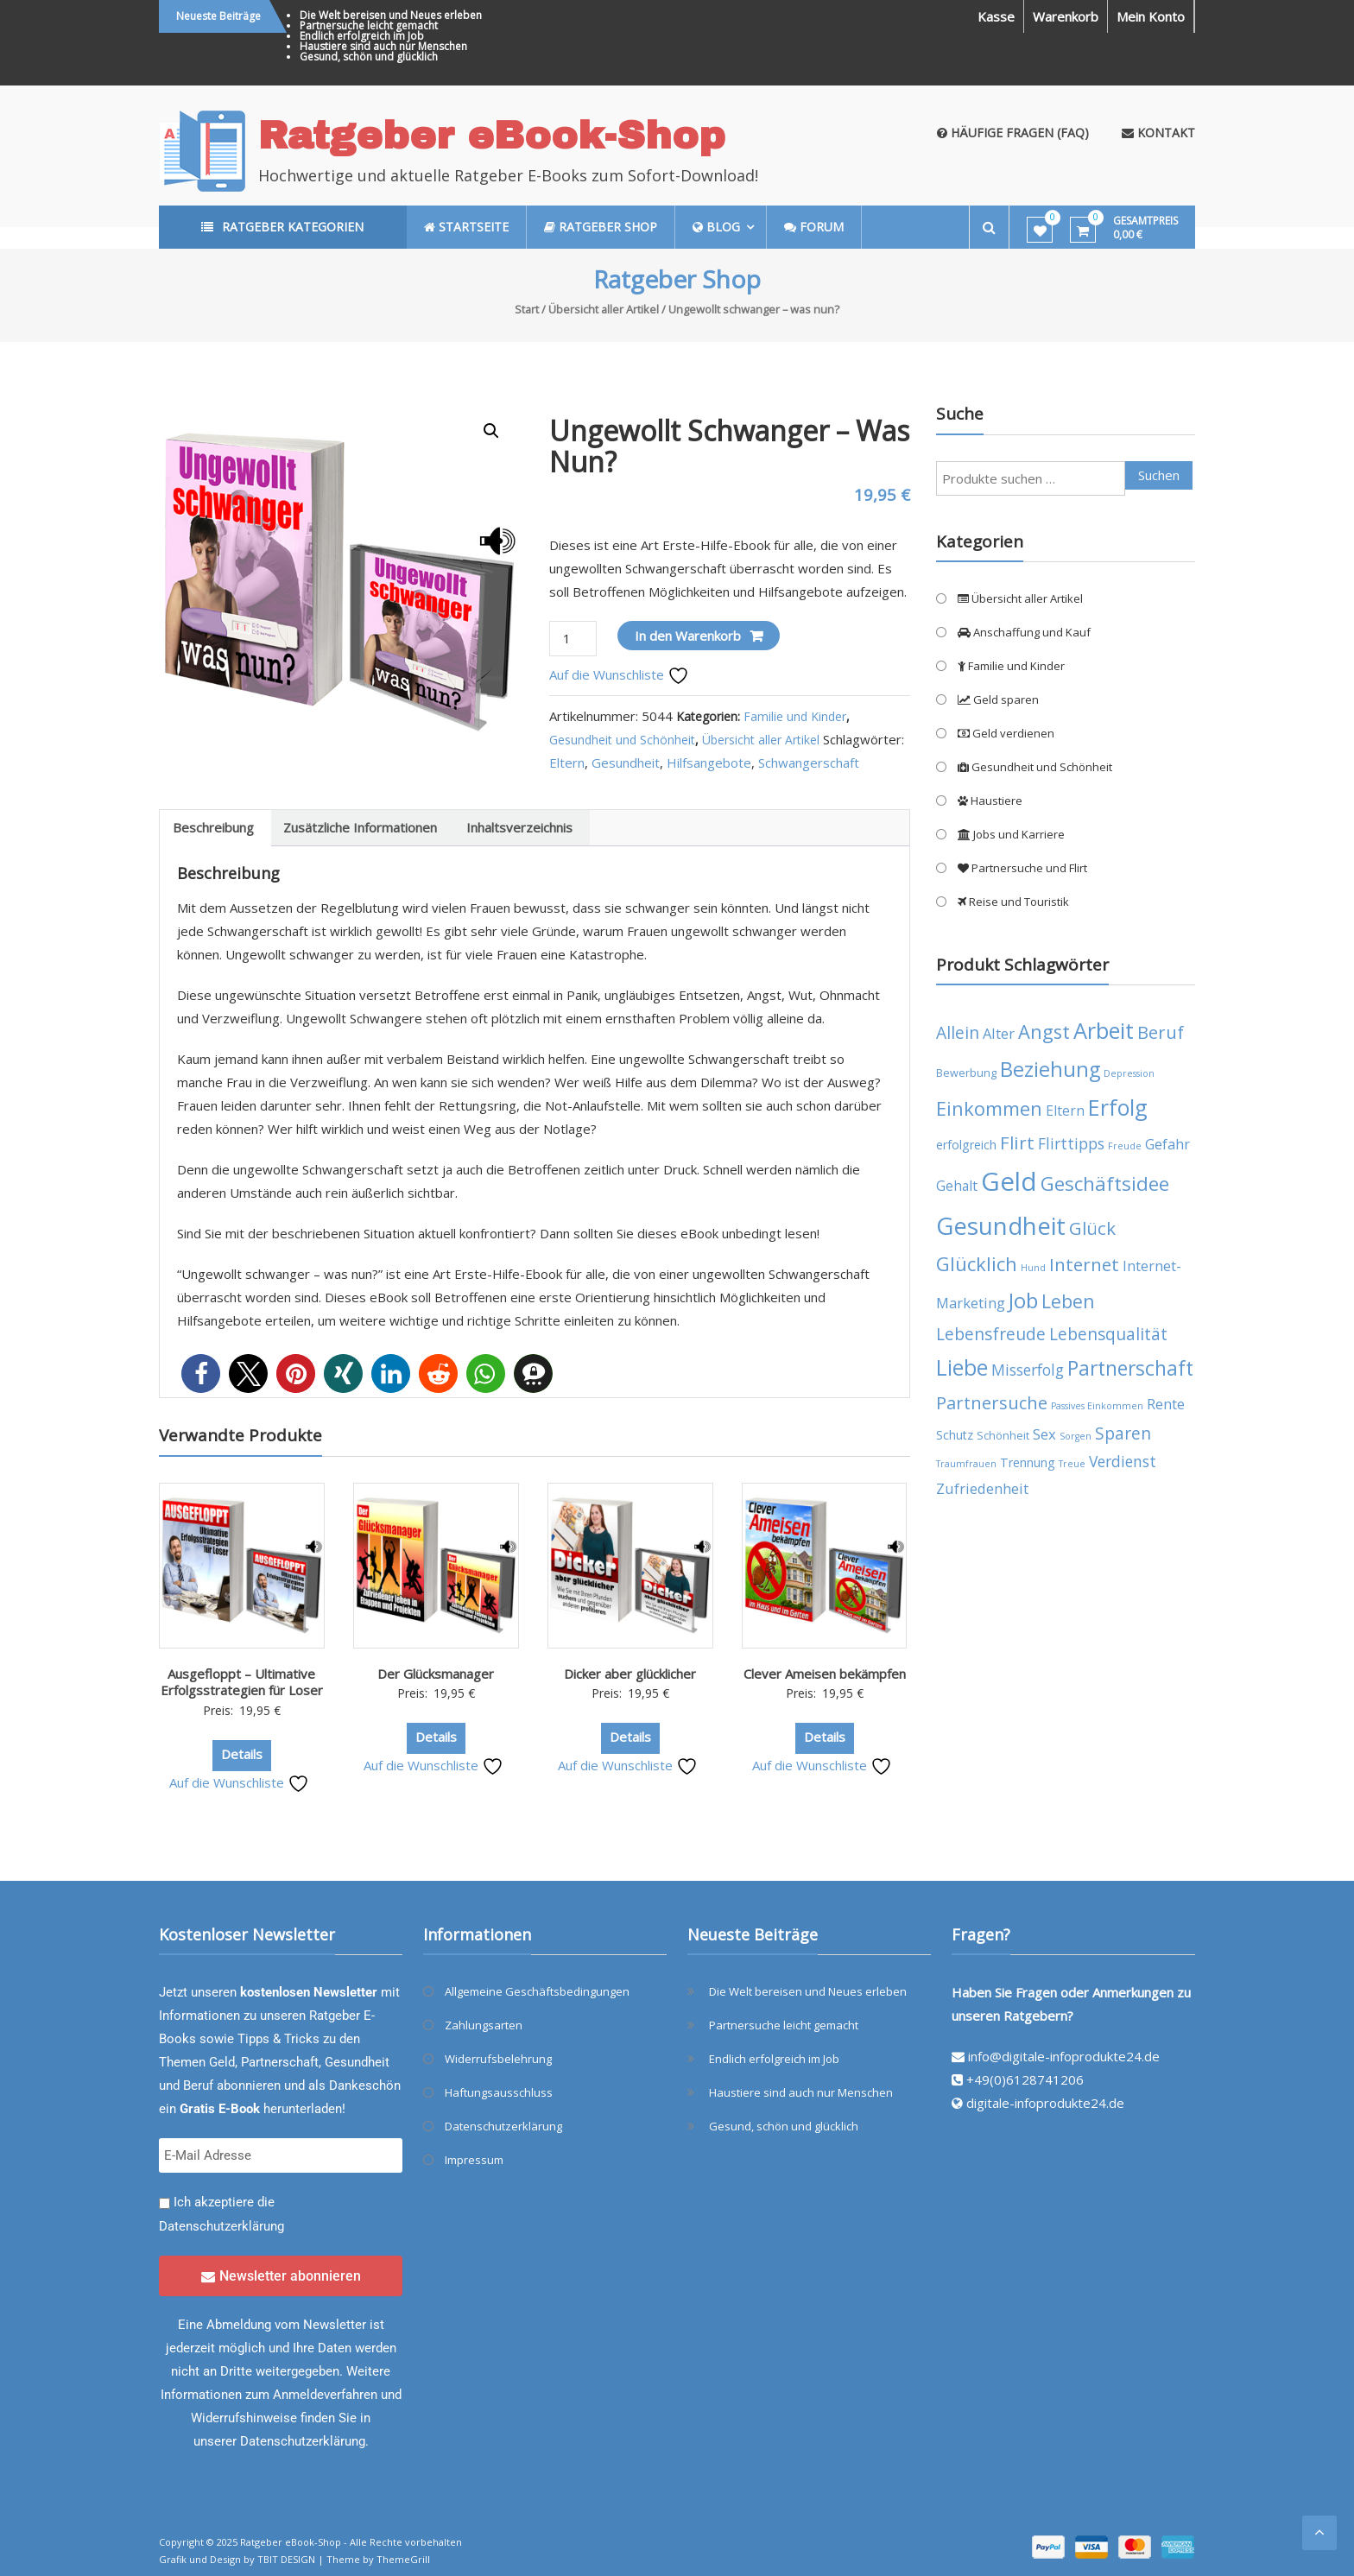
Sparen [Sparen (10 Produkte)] (1123, 1433)
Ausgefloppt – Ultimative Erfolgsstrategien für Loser (242, 1682)
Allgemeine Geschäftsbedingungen (537, 1991)
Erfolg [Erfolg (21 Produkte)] (1118, 1107)
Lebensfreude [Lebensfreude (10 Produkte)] (991, 1333)
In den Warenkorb (688, 635)
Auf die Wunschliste (619, 674)
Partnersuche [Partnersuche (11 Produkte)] (991, 1403)
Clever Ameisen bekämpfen (824, 1673)
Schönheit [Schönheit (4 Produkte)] (1003, 1435)
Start (527, 309)
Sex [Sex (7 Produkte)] (1044, 1434)
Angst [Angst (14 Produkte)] (1044, 1031)
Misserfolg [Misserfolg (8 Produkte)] (1027, 1369)
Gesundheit (626, 762)
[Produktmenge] (572, 638)
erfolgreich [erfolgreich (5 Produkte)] (966, 1144)
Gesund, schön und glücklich (369, 56)
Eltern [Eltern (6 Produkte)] (1065, 1110)
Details (242, 1754)
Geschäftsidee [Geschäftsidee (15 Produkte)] (1105, 1183)
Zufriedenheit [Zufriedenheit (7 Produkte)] (982, 1488)
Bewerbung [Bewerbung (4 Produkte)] (966, 1073)
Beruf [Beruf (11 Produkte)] (1160, 1032)
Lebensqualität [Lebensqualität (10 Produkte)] (1108, 1333)
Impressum (474, 2160)
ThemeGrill (403, 2559)
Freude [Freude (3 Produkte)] (1125, 1146)
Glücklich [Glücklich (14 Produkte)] (976, 1263)
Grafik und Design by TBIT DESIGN (237, 2559)
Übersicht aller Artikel (603, 309)
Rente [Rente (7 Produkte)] (1166, 1404)
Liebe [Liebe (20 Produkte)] (962, 1367)
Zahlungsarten (483, 2025)
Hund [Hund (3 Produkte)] (1033, 1268)
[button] (491, 430)
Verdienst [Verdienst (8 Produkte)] (1122, 1461)
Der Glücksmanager (435, 1673)
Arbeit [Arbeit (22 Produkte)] (1103, 1030)
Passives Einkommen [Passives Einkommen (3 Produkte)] (1097, 1406)
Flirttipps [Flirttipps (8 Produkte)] (1071, 1143)
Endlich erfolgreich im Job (362, 35)
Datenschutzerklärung (221, 2226)
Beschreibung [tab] (213, 827)
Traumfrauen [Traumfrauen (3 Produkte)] (966, 1464)
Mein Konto (1151, 16)
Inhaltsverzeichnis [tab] (519, 827)
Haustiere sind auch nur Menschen (383, 46)
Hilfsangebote (709, 762)
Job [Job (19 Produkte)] (1023, 1300)
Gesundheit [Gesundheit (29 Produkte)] (1001, 1225)
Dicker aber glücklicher (630, 1673)
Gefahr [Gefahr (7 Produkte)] (1167, 1144)
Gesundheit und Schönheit (622, 739)
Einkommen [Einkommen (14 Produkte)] (989, 1108)
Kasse (996, 16)
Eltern (567, 762)
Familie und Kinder (794, 716)
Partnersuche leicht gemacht (369, 25)
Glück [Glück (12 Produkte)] (1092, 1228)
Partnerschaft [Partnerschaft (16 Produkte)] (1130, 1368)
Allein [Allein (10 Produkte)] (957, 1032)
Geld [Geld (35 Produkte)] (1009, 1181)
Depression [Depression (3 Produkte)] (1129, 1073)
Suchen (1159, 475)
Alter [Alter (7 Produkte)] (999, 1033)
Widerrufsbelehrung (498, 2058)
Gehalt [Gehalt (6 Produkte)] (957, 1185)
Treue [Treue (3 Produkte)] (1072, 1464)
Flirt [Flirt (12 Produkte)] (1017, 1142)
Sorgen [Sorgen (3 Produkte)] (1075, 1436)
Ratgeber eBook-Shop (491, 135)
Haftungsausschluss (499, 2092)
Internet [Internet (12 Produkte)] (1084, 1264)
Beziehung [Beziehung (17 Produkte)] (1050, 1069)
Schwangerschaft (808, 762)
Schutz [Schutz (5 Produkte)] (954, 1435)
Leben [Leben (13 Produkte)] (1068, 1300)
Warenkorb (1065, 16)
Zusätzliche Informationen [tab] (360, 827)
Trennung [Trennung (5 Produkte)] (1027, 1462)
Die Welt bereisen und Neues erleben (391, 15)
